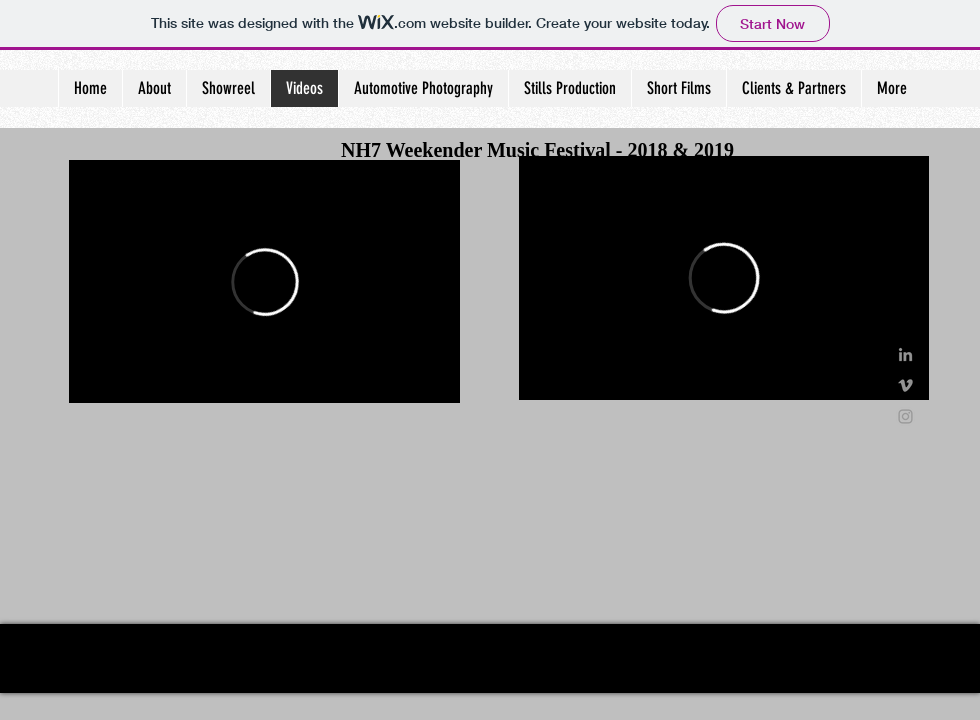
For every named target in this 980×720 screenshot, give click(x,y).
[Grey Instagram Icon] (905, 416)
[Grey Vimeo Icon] (905, 385)
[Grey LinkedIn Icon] (905, 354)
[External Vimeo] (264, 281)
